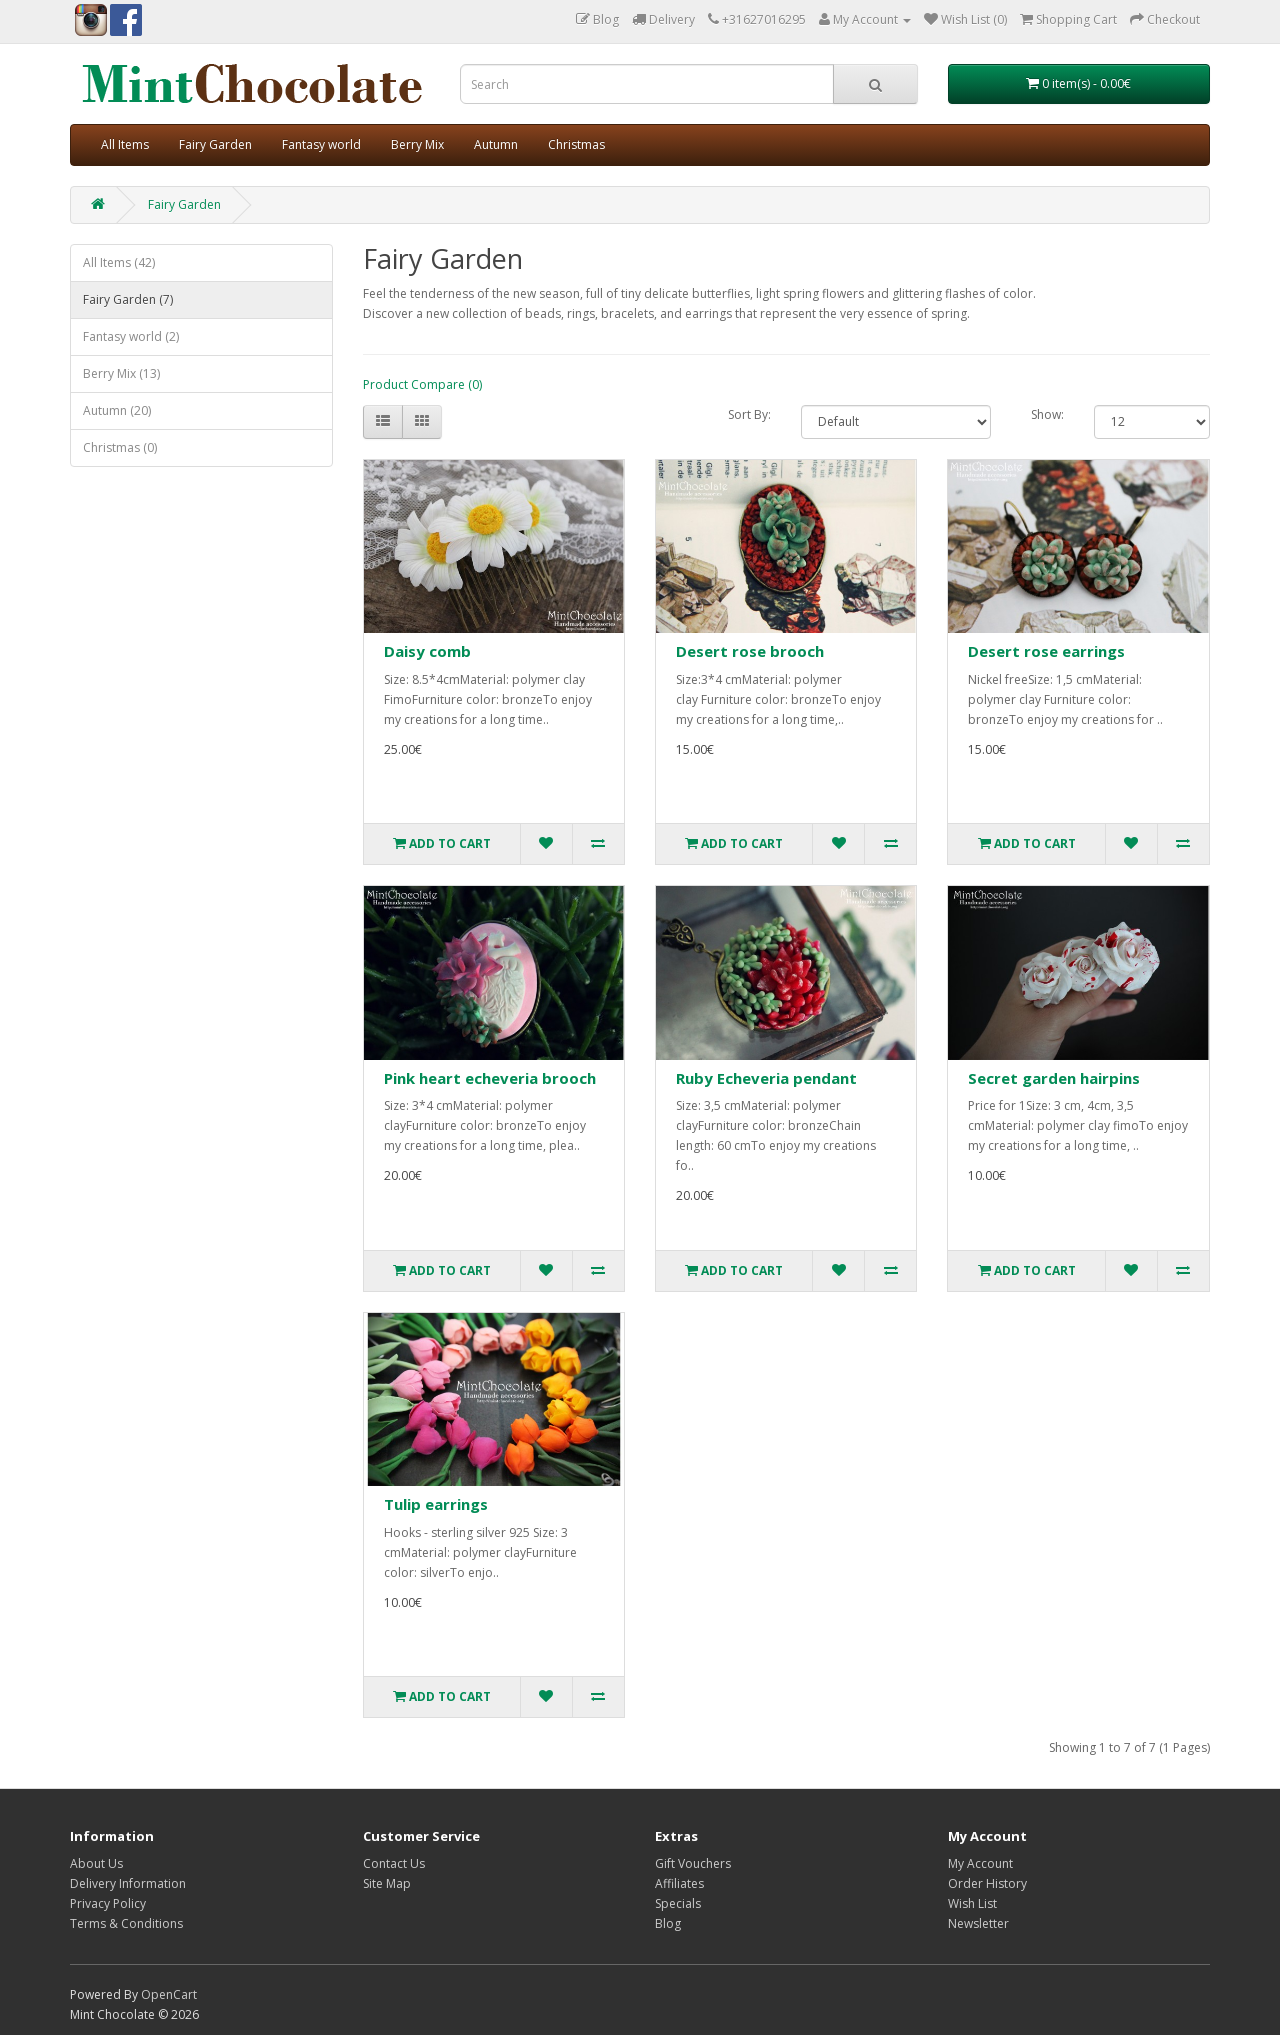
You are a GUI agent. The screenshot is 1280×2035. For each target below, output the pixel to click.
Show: (1047, 414)
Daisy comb (427, 651)
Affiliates (679, 1883)
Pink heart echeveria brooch (490, 1078)
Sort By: (749, 414)
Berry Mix (417, 144)
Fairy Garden (215, 144)
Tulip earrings (436, 1504)
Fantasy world (321, 144)
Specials (678, 1903)
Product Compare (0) (422, 384)
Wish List (972, 1903)
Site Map (387, 1883)
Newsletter (978, 1923)
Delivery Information (128, 1883)
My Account (980, 1863)
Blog (668, 1923)
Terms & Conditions (126, 1923)
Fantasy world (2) (131, 336)
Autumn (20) (117, 410)
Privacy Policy (108, 1903)
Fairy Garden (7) (128, 299)
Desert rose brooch (750, 651)
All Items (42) (119, 262)
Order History (987, 1883)
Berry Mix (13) (121, 373)
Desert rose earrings (1046, 651)
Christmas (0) (120, 447)
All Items (125, 144)
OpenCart (169, 1994)
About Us (96, 1863)
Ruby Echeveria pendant (766, 1078)
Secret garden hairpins (1054, 1078)
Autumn (496, 144)
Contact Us (394, 1863)
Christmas (576, 144)
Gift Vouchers (693, 1863)
